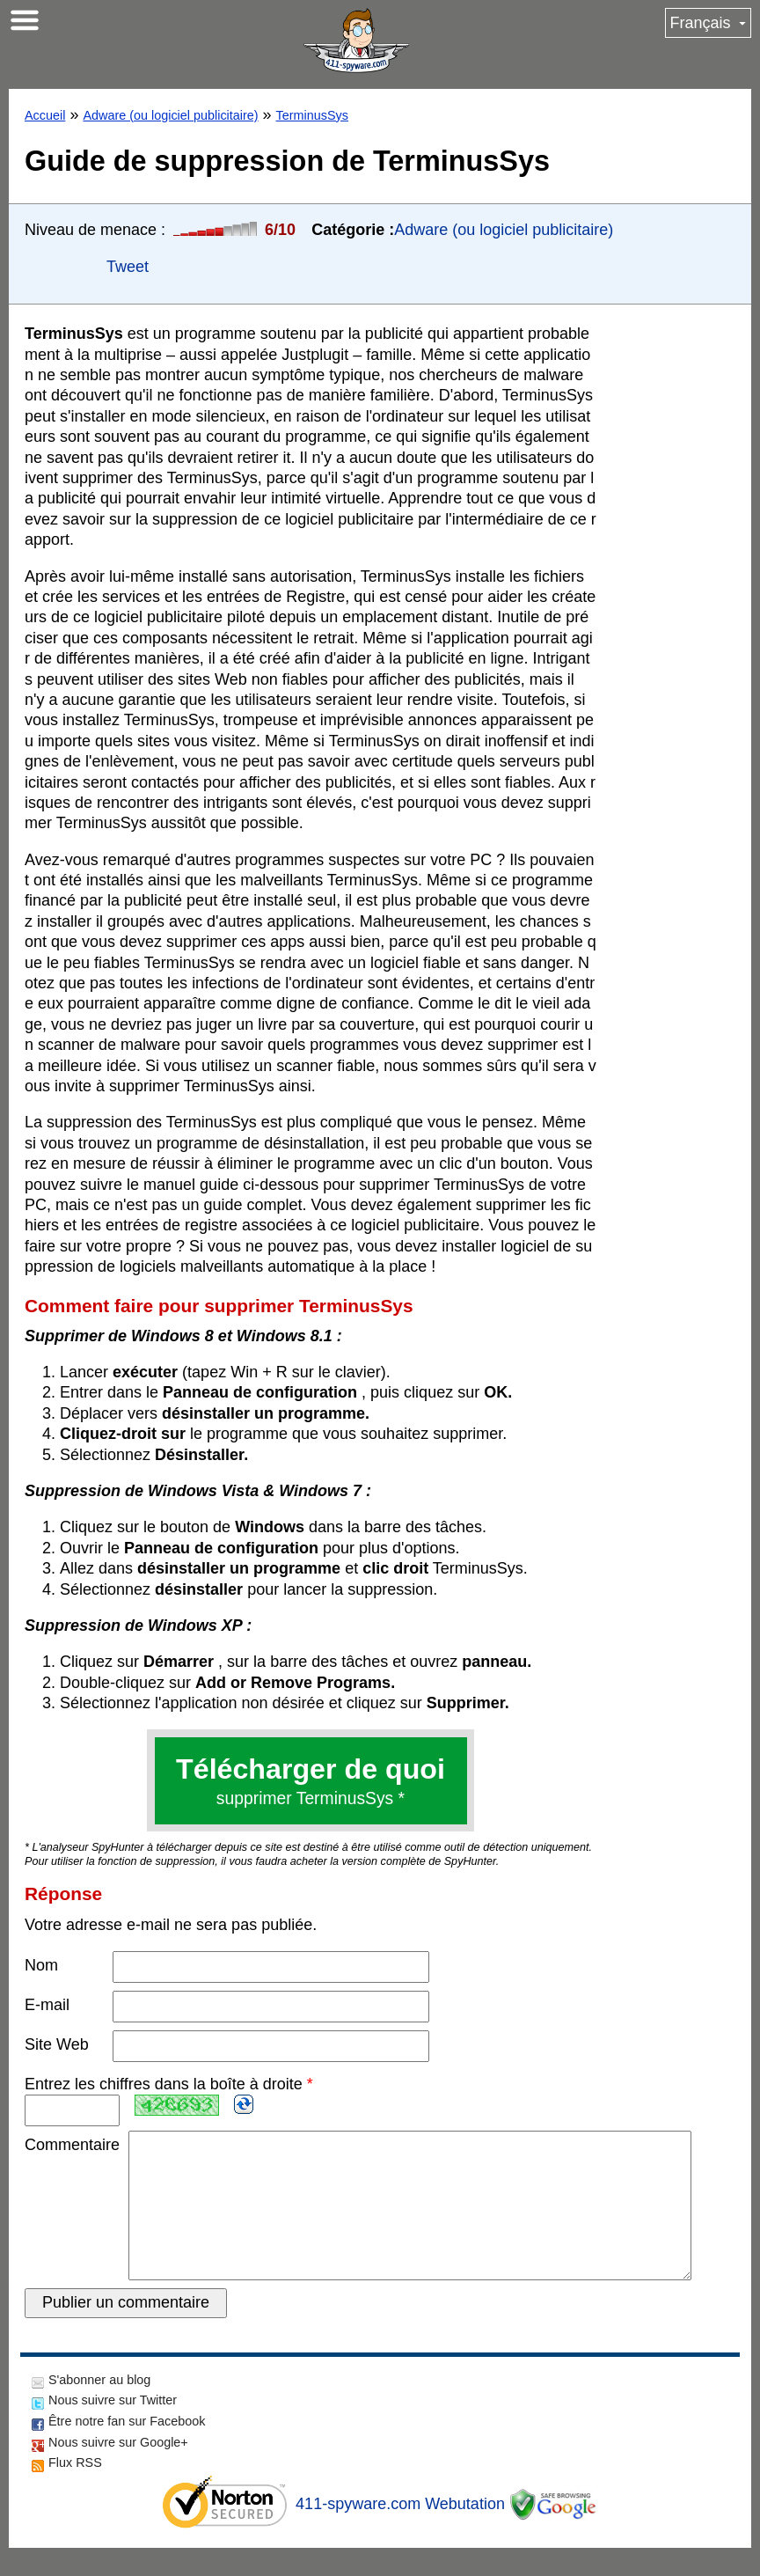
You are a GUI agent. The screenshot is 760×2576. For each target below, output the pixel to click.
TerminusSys (312, 115)
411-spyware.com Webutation (400, 2532)
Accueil (45, 115)
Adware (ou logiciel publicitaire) (170, 115)
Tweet (127, 266)
